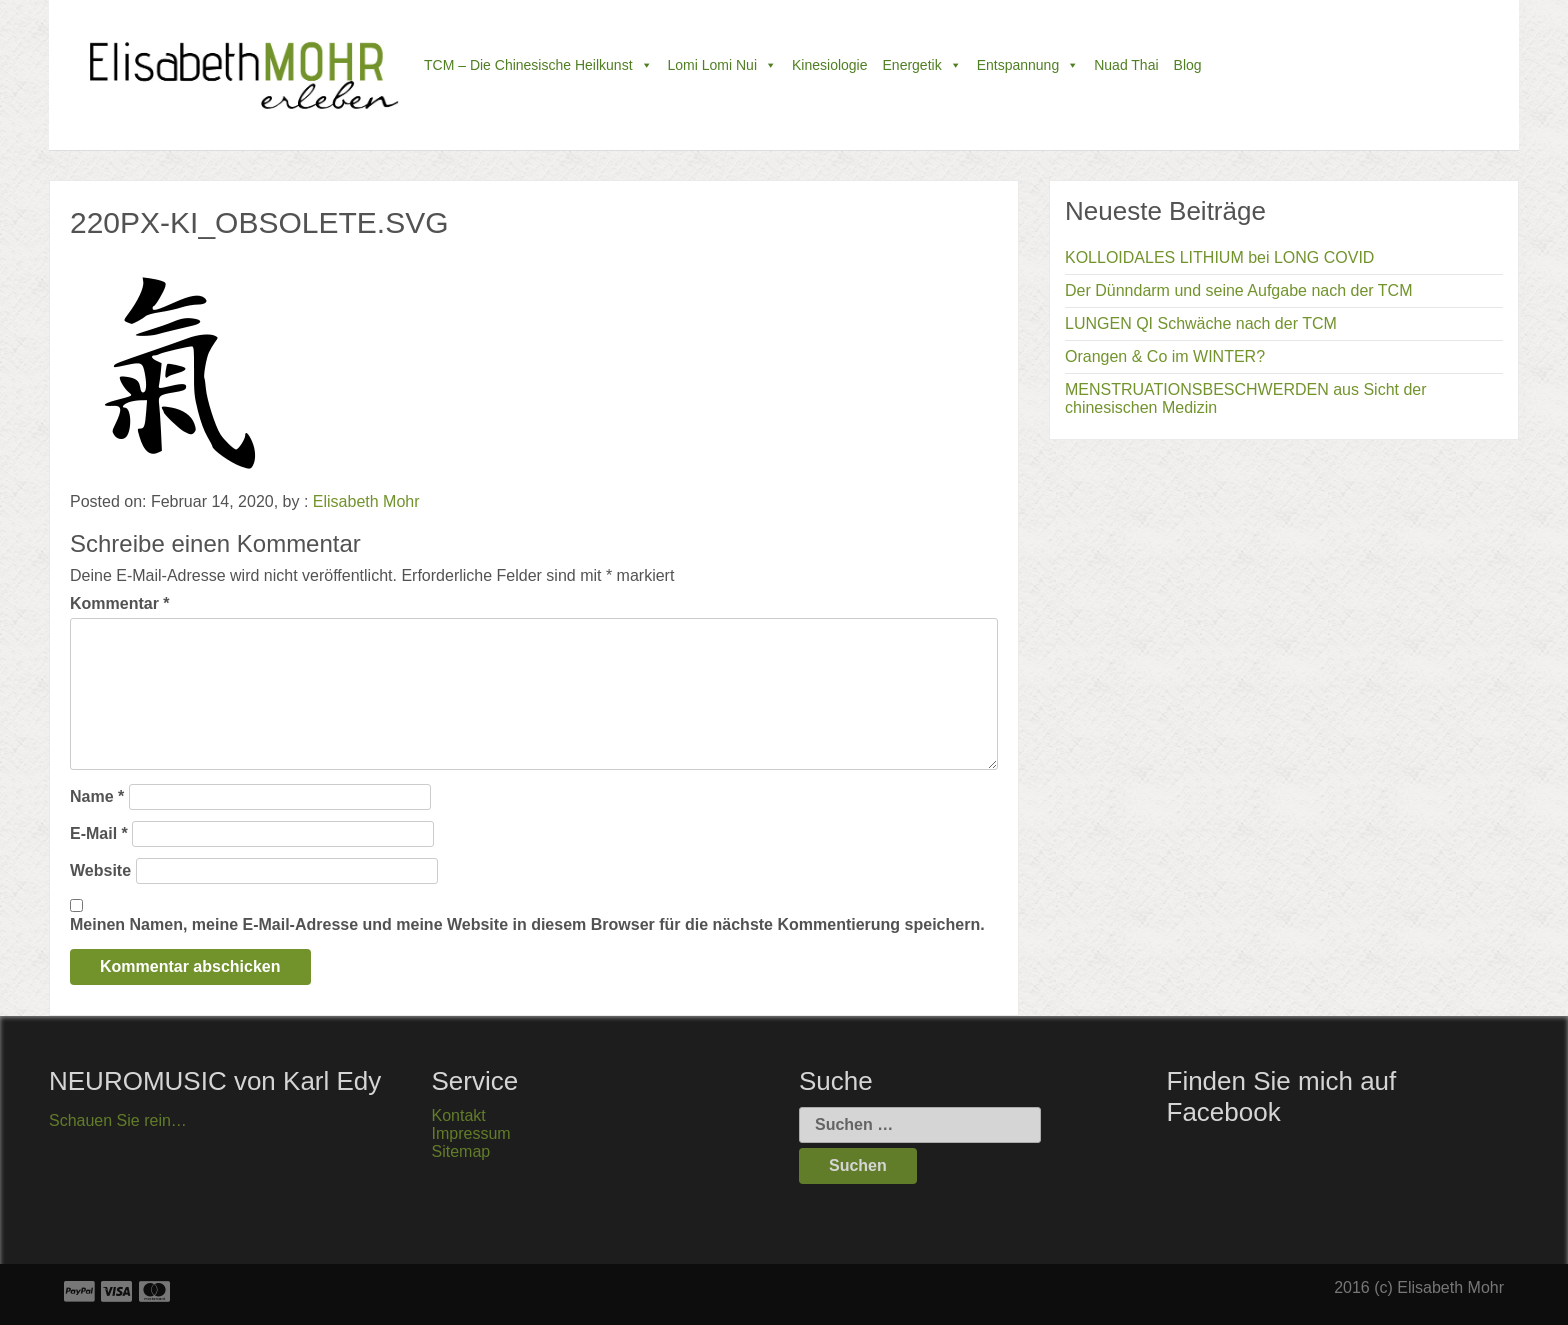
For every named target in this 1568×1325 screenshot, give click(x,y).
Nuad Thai (1126, 65)
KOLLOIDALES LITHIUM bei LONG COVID (1219, 257)
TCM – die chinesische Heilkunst (538, 65)
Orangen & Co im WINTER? (1165, 356)
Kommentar (120, 603)
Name (97, 796)
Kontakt (459, 1115)
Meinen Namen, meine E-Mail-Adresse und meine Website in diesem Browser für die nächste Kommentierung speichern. (527, 924)
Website (100, 870)
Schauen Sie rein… (118, 1120)
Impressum (471, 1133)
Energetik (922, 65)
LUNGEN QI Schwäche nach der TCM (1201, 323)
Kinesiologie (830, 65)
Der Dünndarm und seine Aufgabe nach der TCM (1238, 290)
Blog (1188, 65)
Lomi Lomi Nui (722, 65)
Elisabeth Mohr (366, 501)
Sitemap (461, 1151)
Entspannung (1028, 65)
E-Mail (99, 833)
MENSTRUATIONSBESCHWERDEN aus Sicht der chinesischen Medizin (1246, 398)
